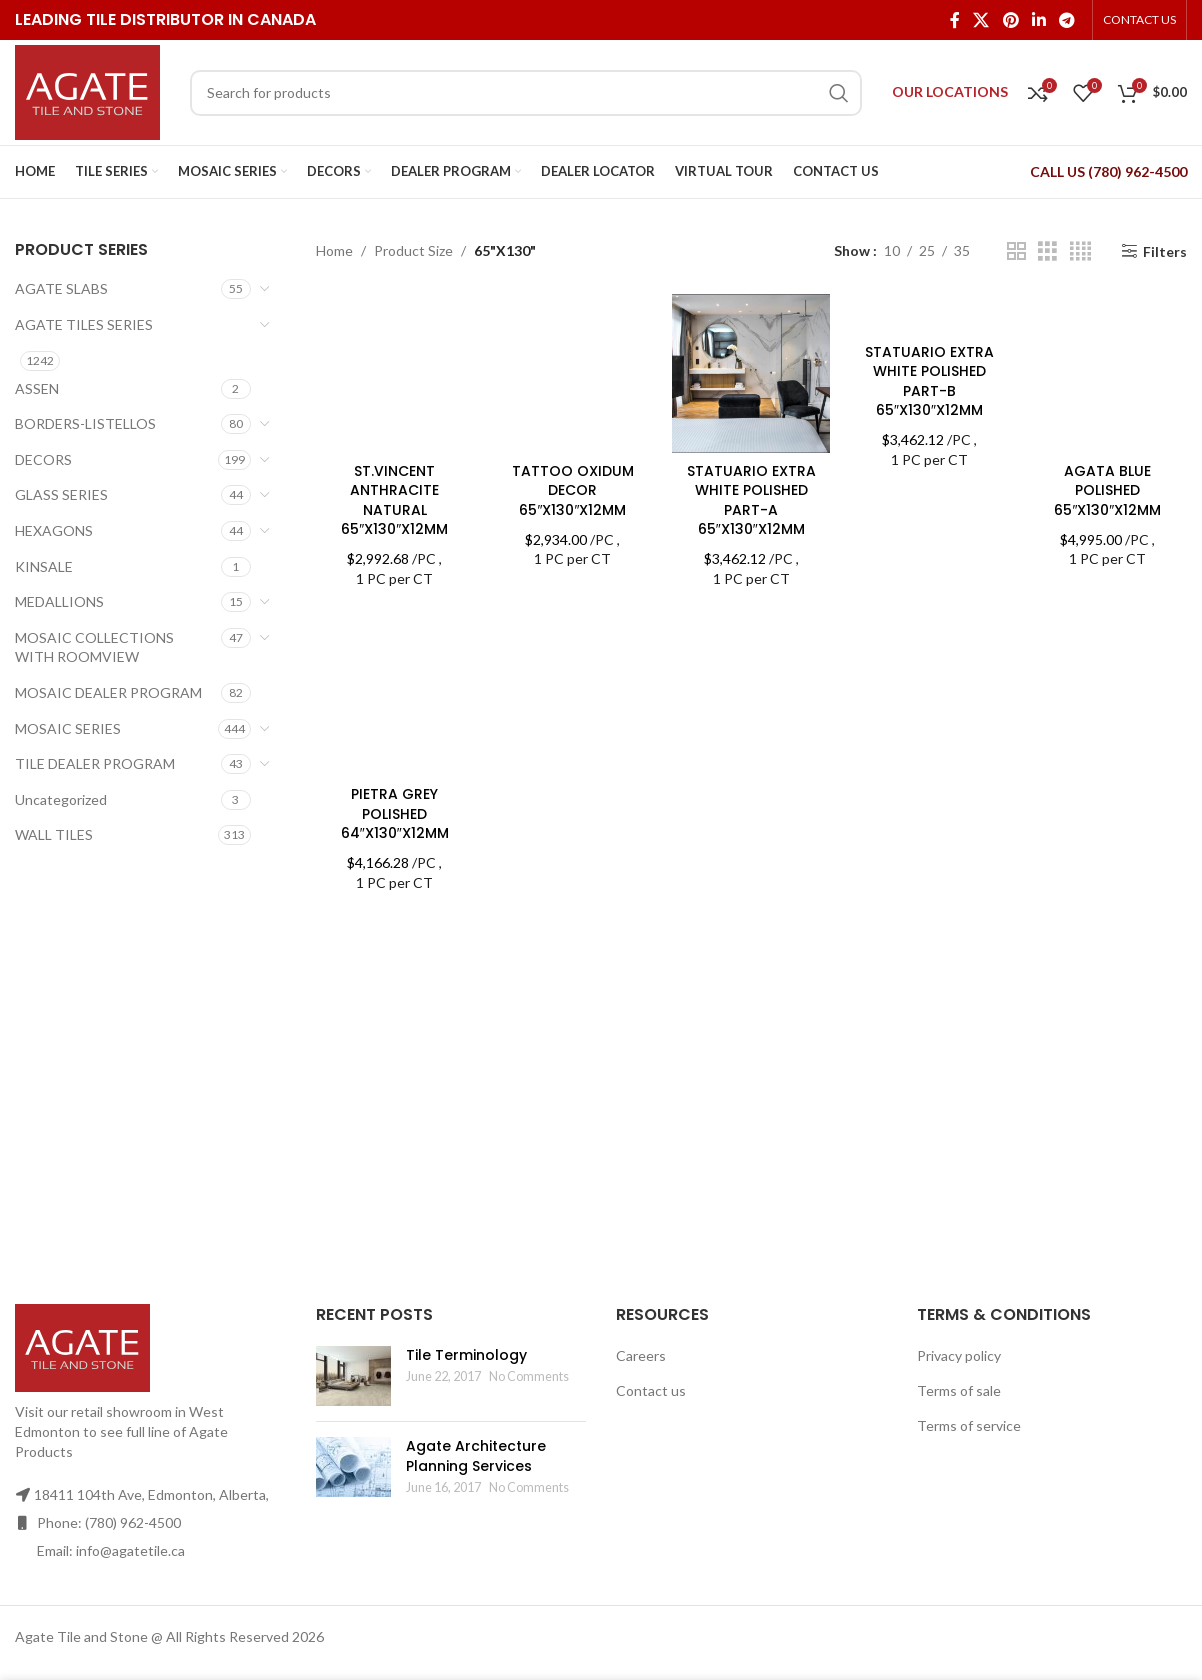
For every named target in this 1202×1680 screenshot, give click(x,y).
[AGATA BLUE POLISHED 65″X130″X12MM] (1108, 373)
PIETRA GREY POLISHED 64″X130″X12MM (395, 813)
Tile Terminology (466, 1355)
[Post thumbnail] (353, 1376)
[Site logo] (87, 90)
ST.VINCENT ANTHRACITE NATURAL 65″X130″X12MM (394, 500)
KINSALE (44, 566)
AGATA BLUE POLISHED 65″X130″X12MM (1107, 490)
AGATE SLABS (61, 288)
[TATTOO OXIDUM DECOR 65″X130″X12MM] (573, 373)
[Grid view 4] (1080, 251)
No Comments (529, 1376)
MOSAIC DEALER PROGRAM (108, 692)
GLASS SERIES (61, 494)
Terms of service (969, 1425)
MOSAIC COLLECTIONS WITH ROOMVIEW (94, 647)
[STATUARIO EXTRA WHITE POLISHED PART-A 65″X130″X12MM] (751, 373)
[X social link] (981, 20)
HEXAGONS (54, 530)
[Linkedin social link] (1038, 20)
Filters (1165, 251)
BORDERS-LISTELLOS (85, 423)
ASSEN (37, 388)
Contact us (651, 1390)
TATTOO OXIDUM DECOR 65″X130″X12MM (573, 490)
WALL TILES (54, 834)
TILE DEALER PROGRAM (95, 763)
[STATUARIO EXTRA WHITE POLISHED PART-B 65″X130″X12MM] (929, 313)
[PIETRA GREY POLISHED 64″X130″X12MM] (395, 697)
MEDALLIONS (59, 601)
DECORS (43, 459)
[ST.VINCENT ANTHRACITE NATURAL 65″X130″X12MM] (395, 373)
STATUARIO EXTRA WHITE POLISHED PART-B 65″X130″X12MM (929, 381)
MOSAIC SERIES (68, 728)
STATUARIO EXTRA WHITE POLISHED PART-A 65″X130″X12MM (751, 500)
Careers (641, 1355)
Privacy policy (959, 1355)
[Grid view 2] (1016, 251)
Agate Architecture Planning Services (476, 1456)
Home (334, 250)
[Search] (526, 93)
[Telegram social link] (1067, 20)
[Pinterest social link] (1010, 20)
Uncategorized (61, 799)
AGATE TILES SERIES (84, 324)
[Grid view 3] (1047, 251)
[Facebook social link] (954, 20)
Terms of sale (959, 1390)
